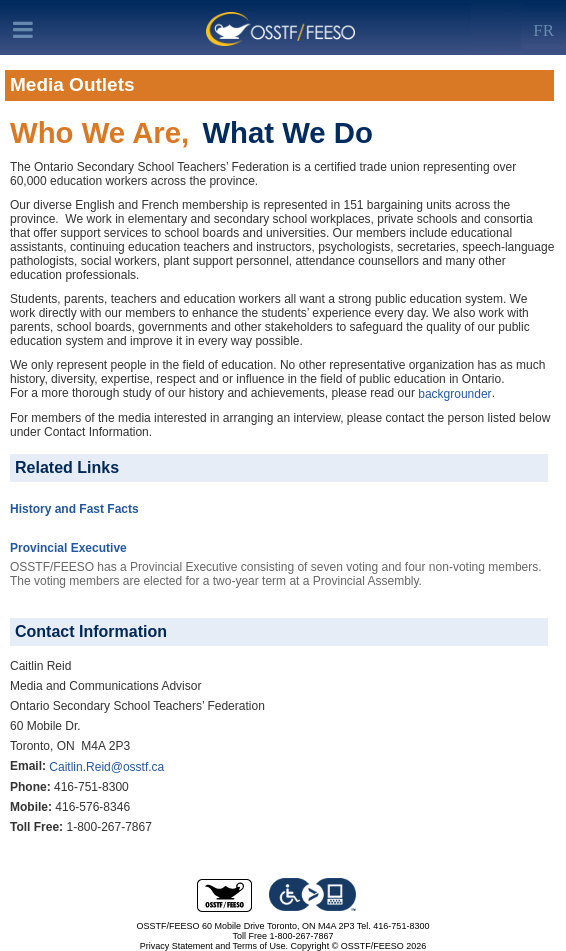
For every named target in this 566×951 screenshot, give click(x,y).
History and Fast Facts (74, 509)
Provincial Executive (68, 548)
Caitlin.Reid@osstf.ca (106, 767)
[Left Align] (543, 26)
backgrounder (454, 394)
